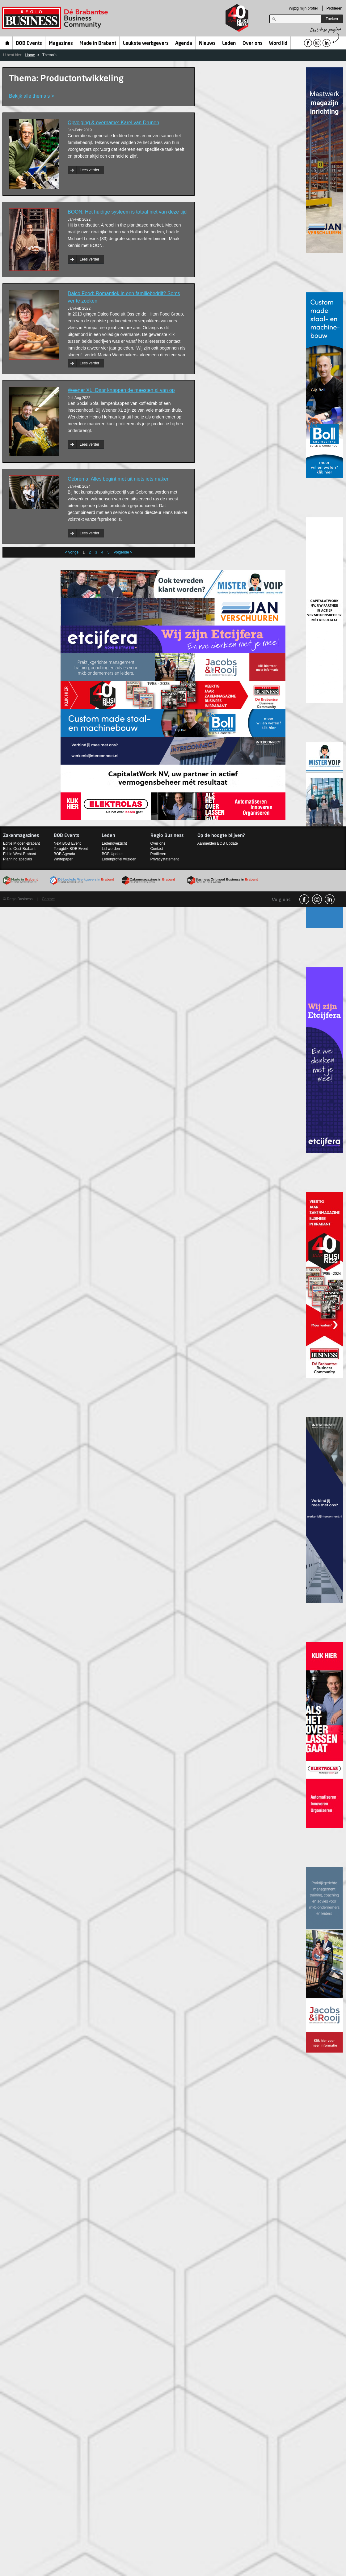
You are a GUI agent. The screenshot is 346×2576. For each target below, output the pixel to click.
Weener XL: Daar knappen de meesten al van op (121, 390)
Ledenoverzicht (114, 843)
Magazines (61, 43)
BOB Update (112, 854)
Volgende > (123, 552)
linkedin (330, 899)
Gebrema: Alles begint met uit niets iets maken (119, 479)
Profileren (334, 8)
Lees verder (89, 170)
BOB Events (29, 43)
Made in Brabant (97, 43)
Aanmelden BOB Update (217, 843)
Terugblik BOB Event (71, 849)
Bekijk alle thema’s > (31, 96)
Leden (229, 43)
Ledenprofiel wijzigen (119, 859)
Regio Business (56, 18)
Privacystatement (164, 859)
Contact (156, 849)
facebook (304, 899)
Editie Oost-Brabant (19, 849)
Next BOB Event (67, 843)
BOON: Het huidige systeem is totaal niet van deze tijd (127, 211)
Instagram (317, 899)
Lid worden (111, 849)
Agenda (183, 43)
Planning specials (17, 859)
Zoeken (332, 19)
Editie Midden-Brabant (21, 843)
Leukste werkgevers (146, 43)
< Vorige (71, 552)
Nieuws (207, 43)
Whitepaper (63, 859)
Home (7, 42)
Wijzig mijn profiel (303, 8)
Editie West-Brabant (19, 854)
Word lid (278, 43)
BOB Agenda (64, 854)
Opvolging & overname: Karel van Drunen (113, 122)
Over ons (253, 43)
